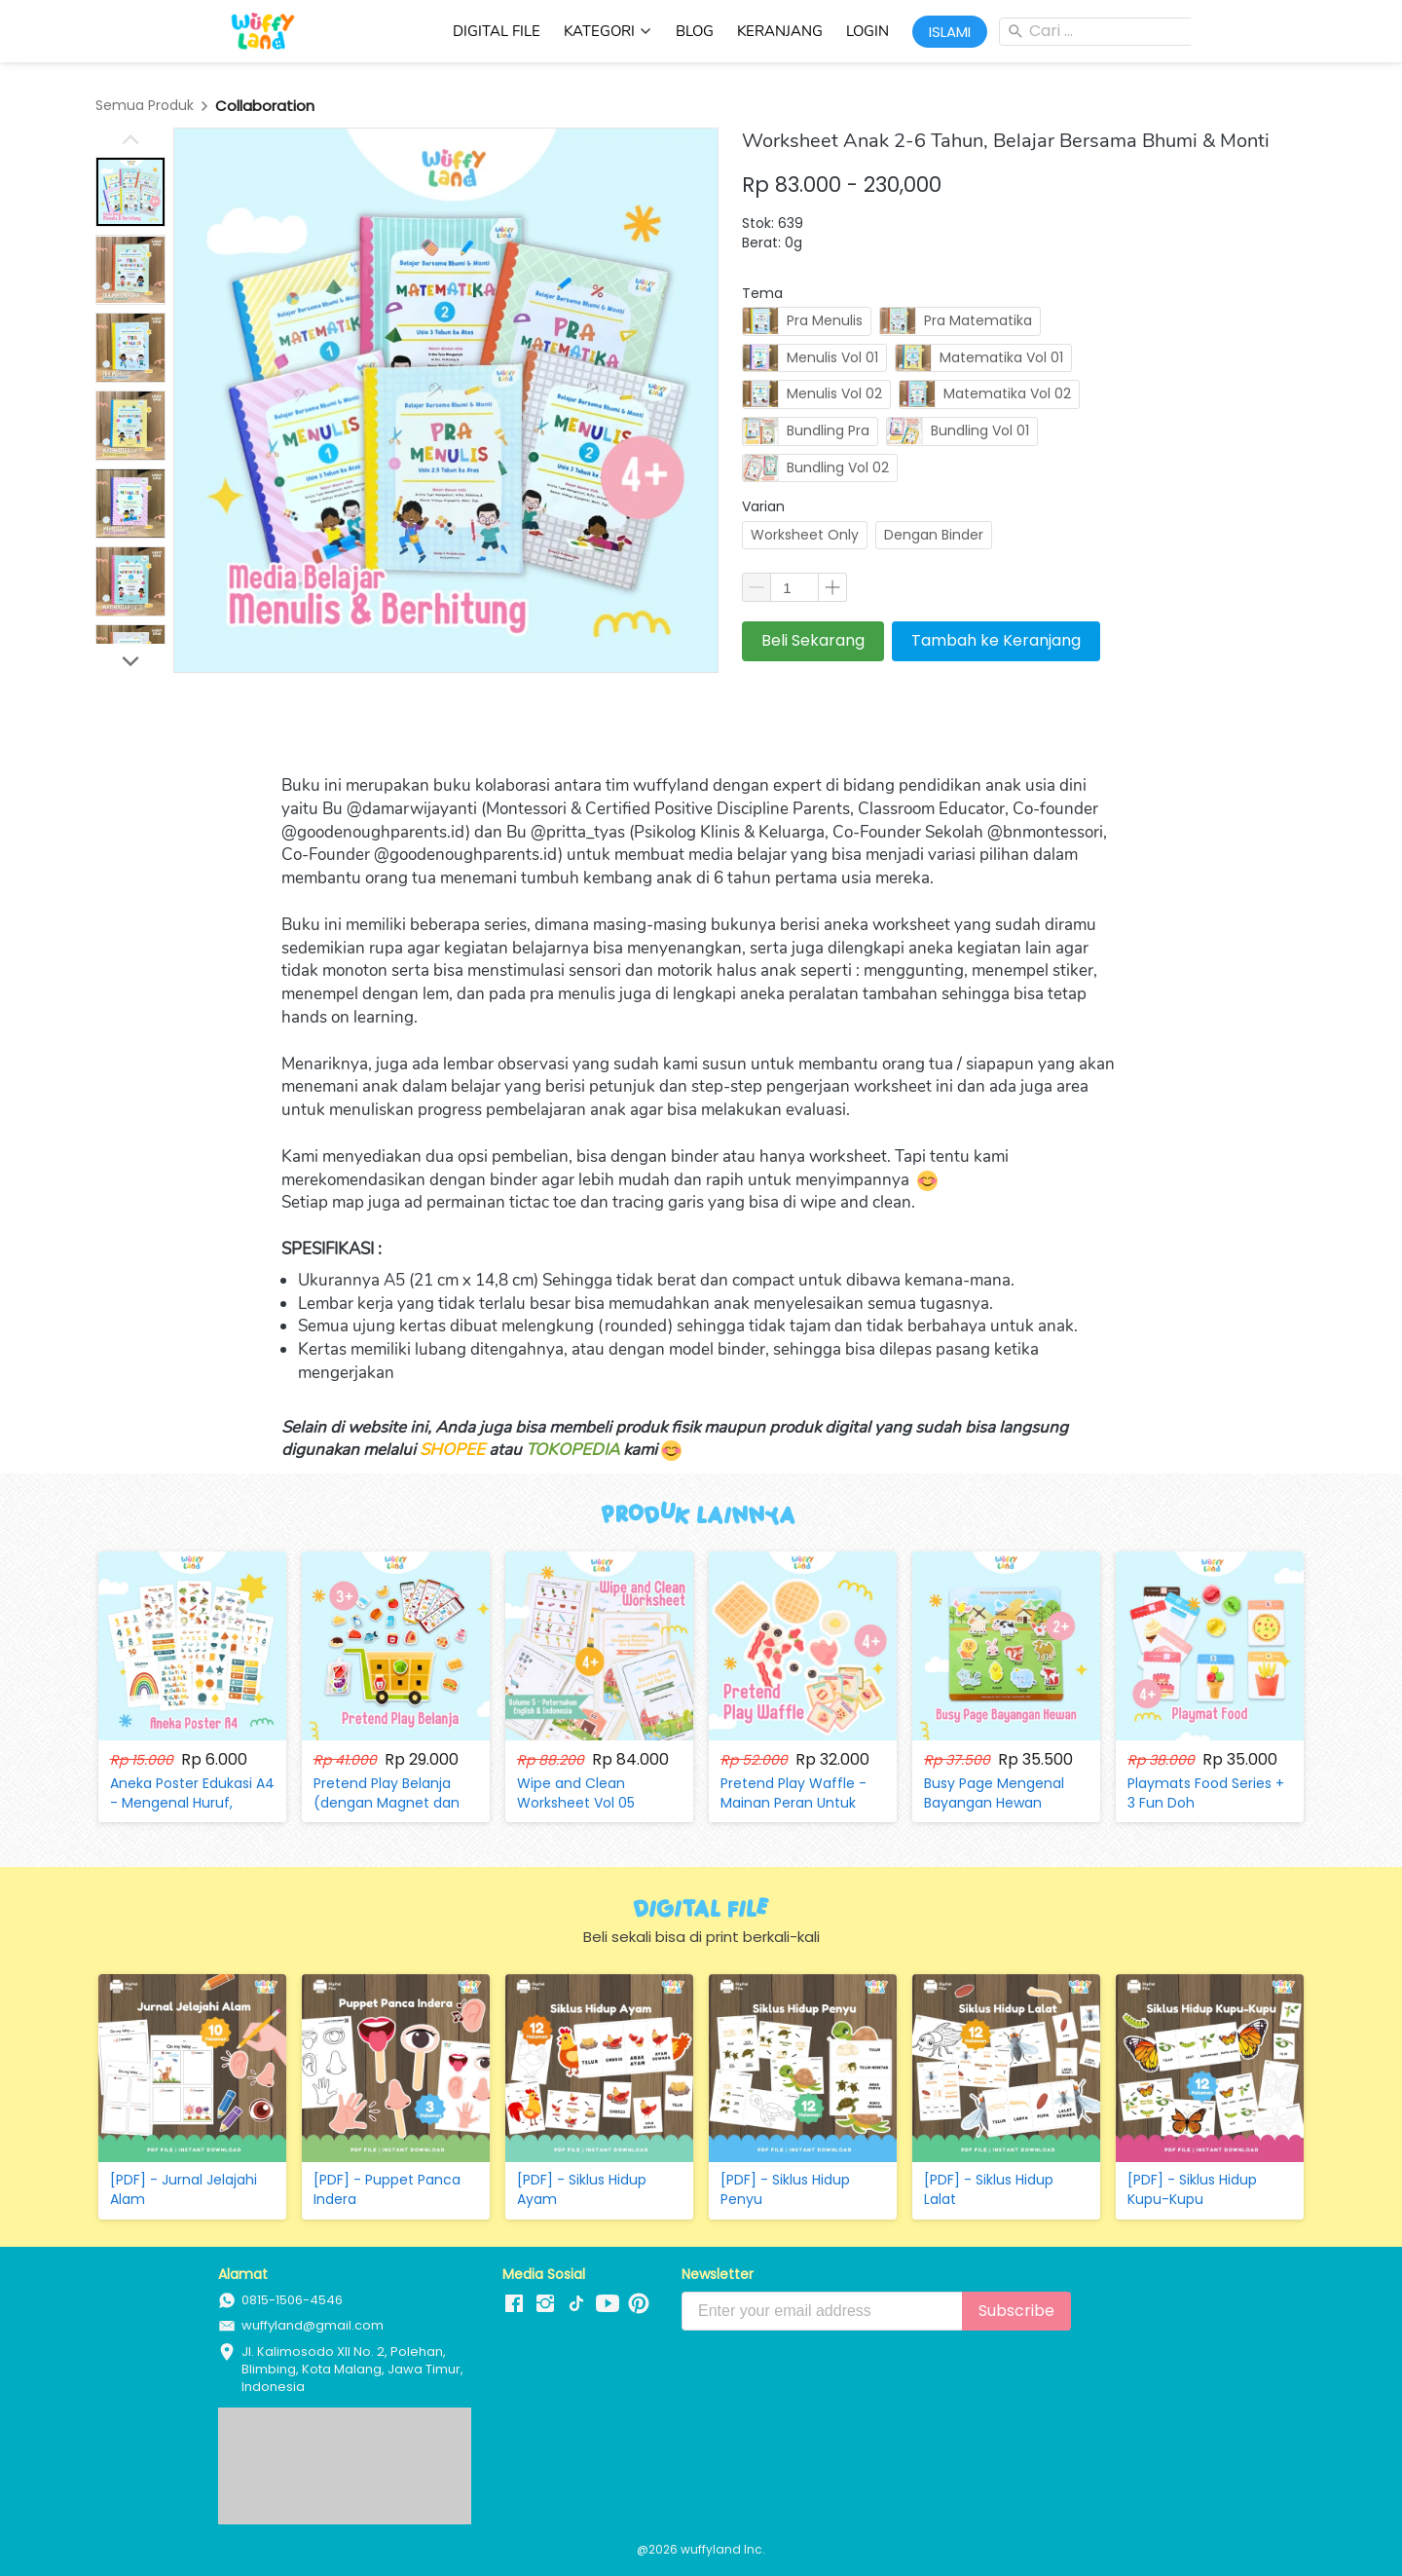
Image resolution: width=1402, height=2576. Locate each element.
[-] (514, 2304)
